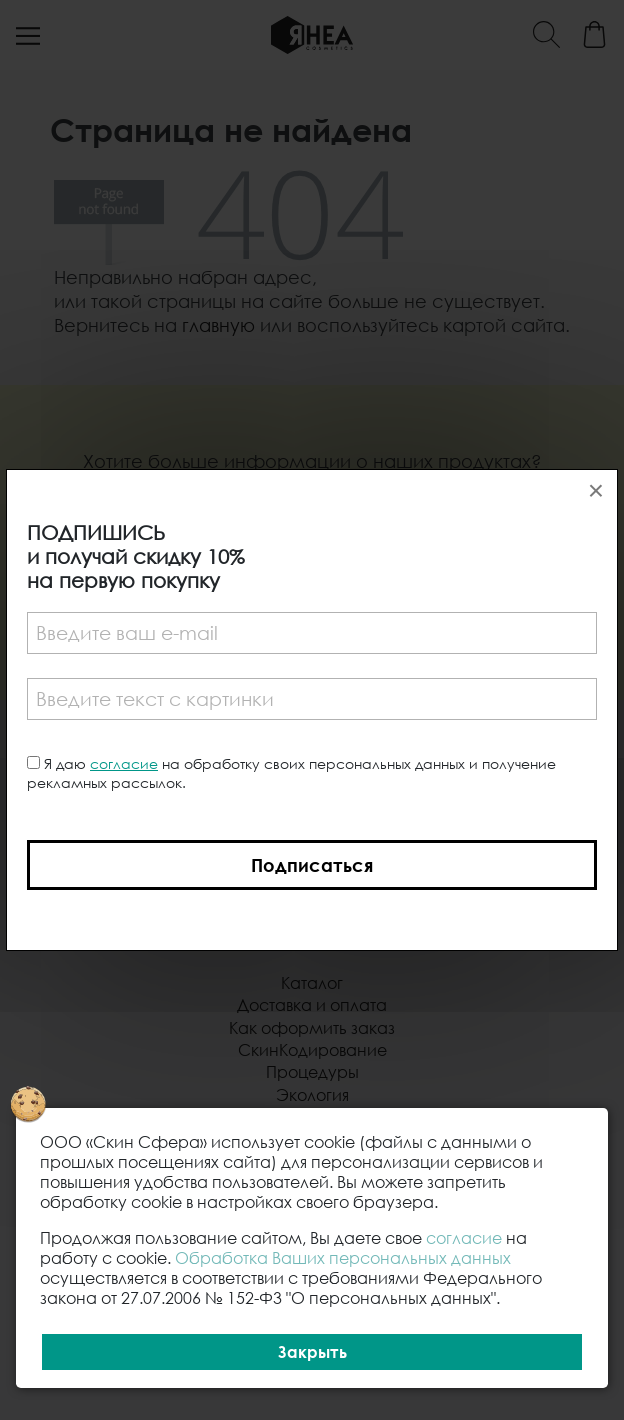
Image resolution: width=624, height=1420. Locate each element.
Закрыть (312, 1352)
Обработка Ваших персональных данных (343, 1258)
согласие (124, 763)
